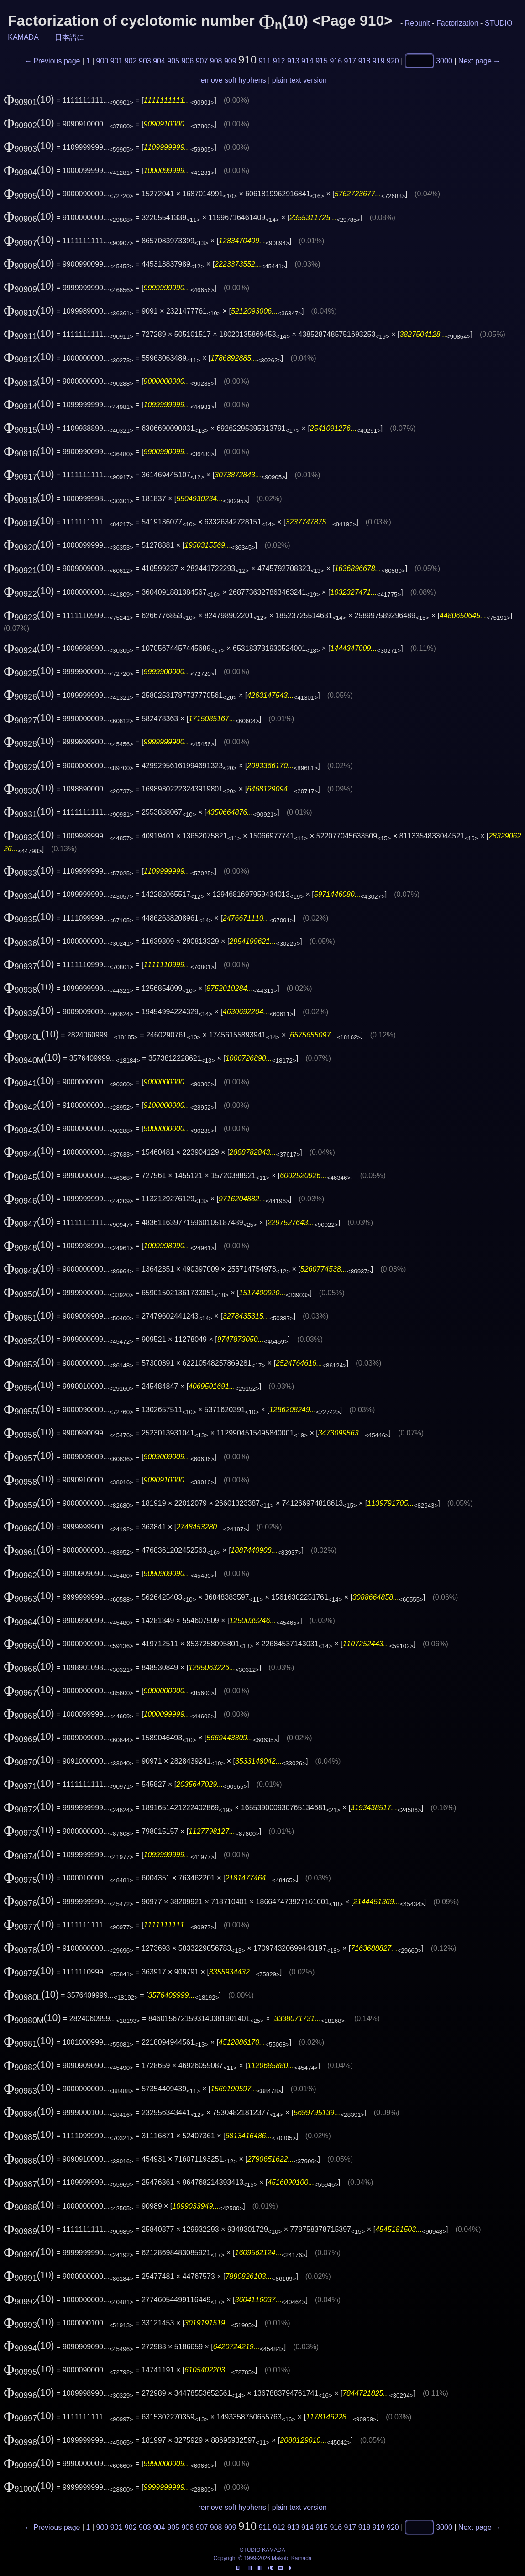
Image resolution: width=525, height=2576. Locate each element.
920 (393, 61)
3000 (444, 61)
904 (159, 61)
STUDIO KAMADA (262, 2550)
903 (145, 61)
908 (216, 61)
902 (131, 61)
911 (265, 61)
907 (202, 61)
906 (187, 61)
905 (173, 61)
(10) (29, 99)
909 (230, 61)
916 (336, 61)
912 (279, 61)
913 (293, 61)
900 (102, 61)
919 (379, 61)
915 (321, 61)
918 (364, 61)
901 (116, 61)
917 (350, 61)
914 (307, 61)
